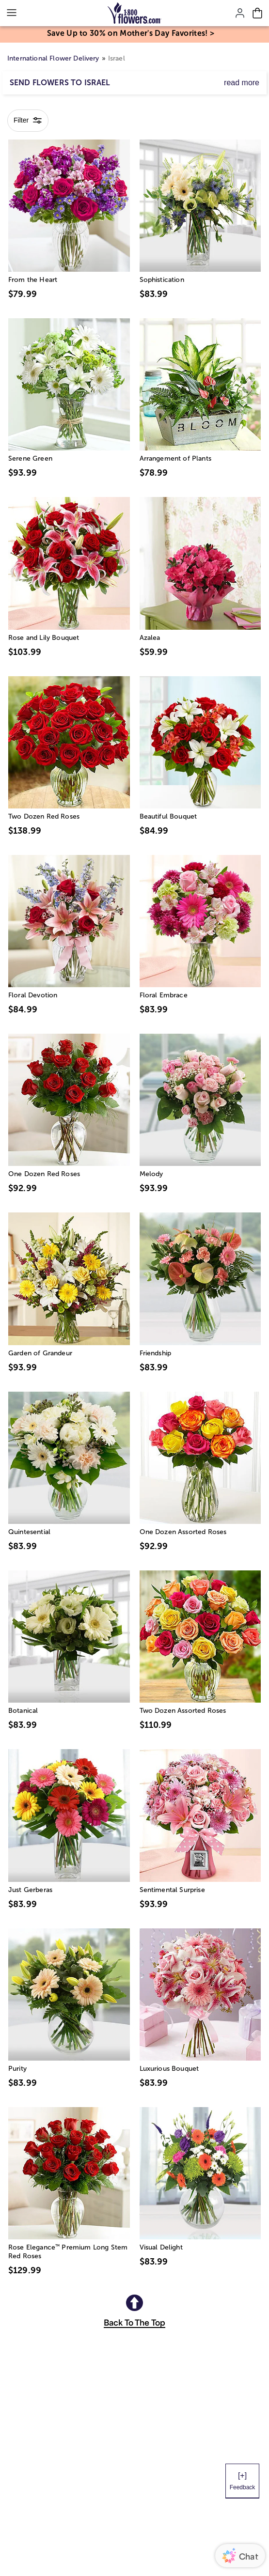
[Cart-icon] (257, 13)
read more (241, 82)
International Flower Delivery (53, 58)
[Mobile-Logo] (134, 13)
